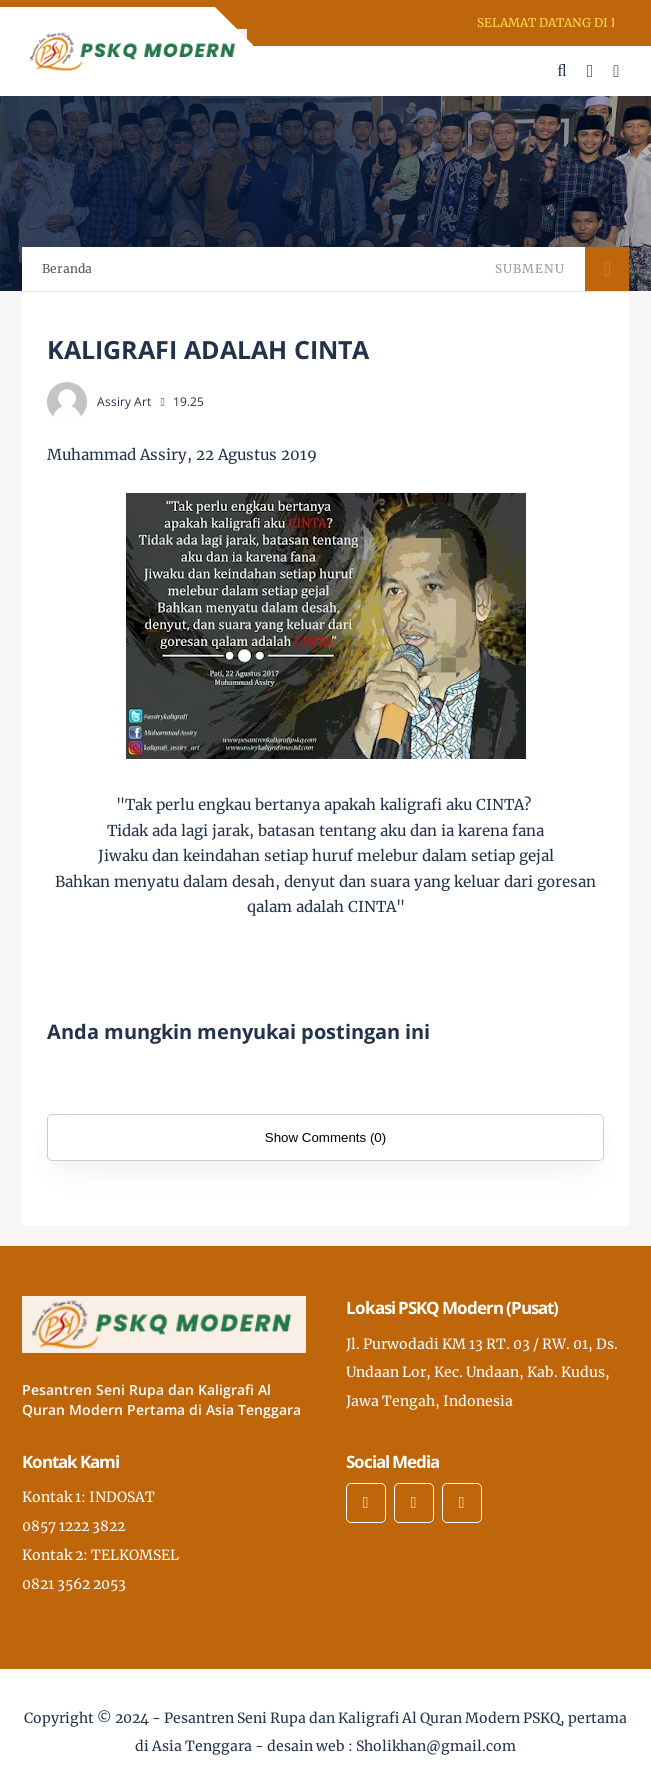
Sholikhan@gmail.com (436, 1746)
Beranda (67, 268)
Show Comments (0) (325, 1137)
